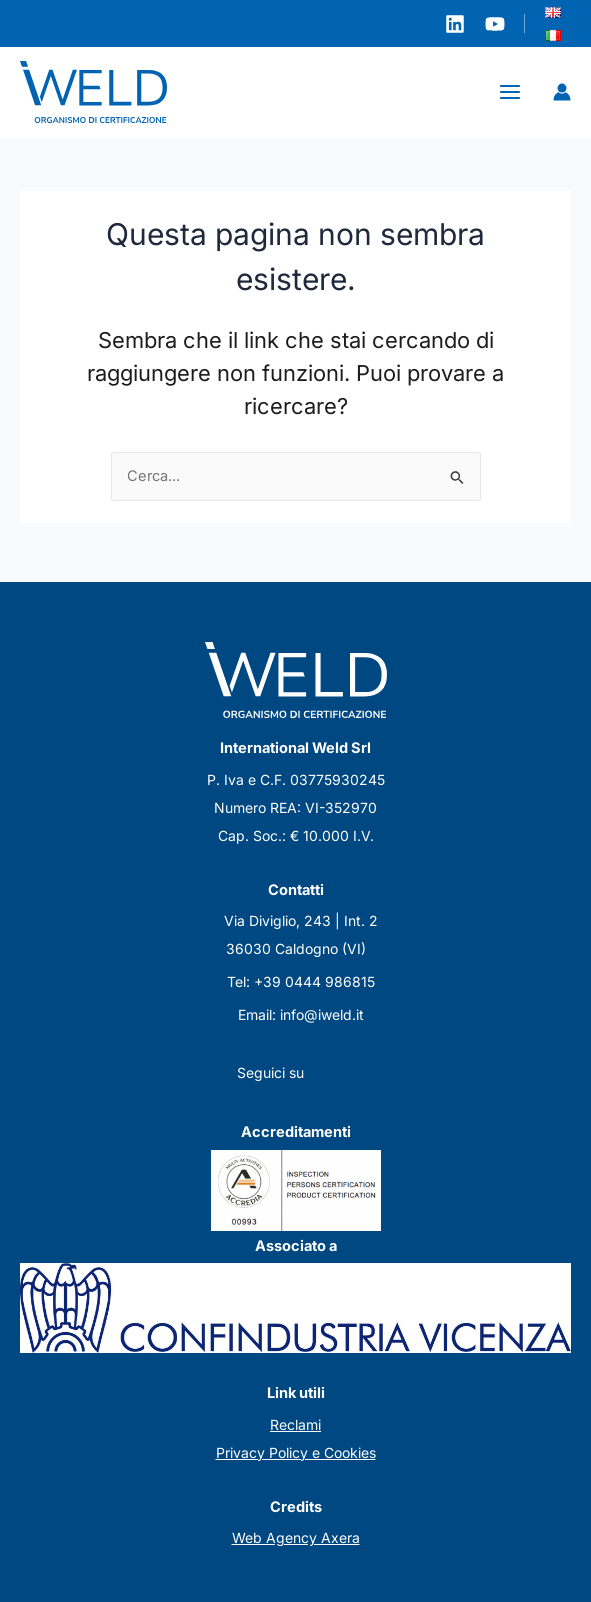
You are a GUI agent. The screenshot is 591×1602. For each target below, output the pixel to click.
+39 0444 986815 (314, 981)
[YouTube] (495, 24)
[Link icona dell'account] (562, 93)
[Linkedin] (455, 24)
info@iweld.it (322, 1014)
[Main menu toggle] (510, 93)
